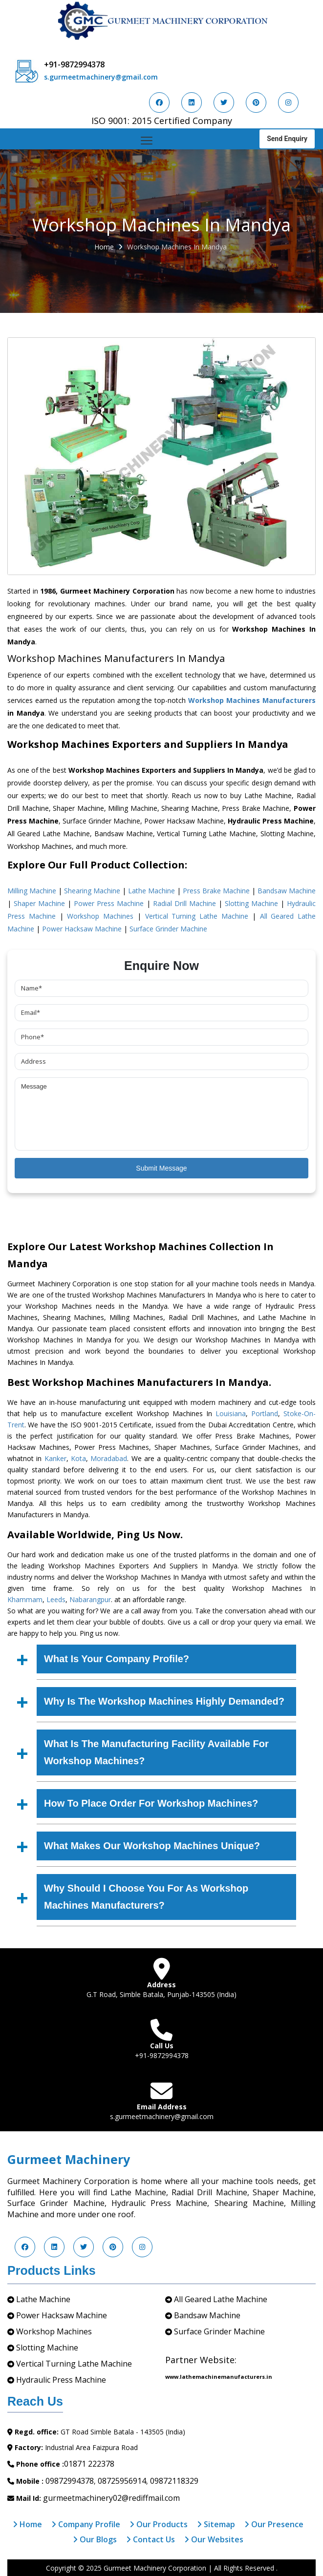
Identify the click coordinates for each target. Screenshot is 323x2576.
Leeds (55, 1599)
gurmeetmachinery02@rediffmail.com (111, 2498)
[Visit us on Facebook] (159, 102)
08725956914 (122, 2480)
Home (104, 246)
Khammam (25, 1599)
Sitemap (216, 2524)
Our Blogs (95, 2539)
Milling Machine (31, 890)
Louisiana (230, 1413)
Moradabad (108, 1458)
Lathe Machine (151, 890)
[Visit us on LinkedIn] (191, 102)
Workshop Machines (100, 916)
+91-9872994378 (74, 64)
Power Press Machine (109, 903)
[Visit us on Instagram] (288, 102)
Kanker (55, 1458)
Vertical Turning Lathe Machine (196, 916)
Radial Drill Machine (184, 903)
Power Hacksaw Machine (82, 928)
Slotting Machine (251, 903)
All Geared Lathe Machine (220, 2299)
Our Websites (213, 2539)
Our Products (158, 2524)
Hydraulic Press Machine (61, 2379)
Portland (264, 1413)
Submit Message (161, 1168)
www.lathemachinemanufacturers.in (218, 2376)
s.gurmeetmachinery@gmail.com (101, 77)
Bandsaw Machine (287, 890)
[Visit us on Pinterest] (256, 102)
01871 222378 (89, 2463)
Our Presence (273, 2524)
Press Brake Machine (216, 890)
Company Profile (85, 2524)
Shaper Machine (39, 903)
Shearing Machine (92, 890)
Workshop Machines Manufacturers (252, 700)
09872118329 (174, 2480)
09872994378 (69, 2480)
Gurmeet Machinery (68, 2159)
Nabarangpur (90, 1599)
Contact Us (150, 2539)
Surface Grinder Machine (168, 928)
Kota (78, 1458)
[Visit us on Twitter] (224, 102)
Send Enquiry (287, 139)
